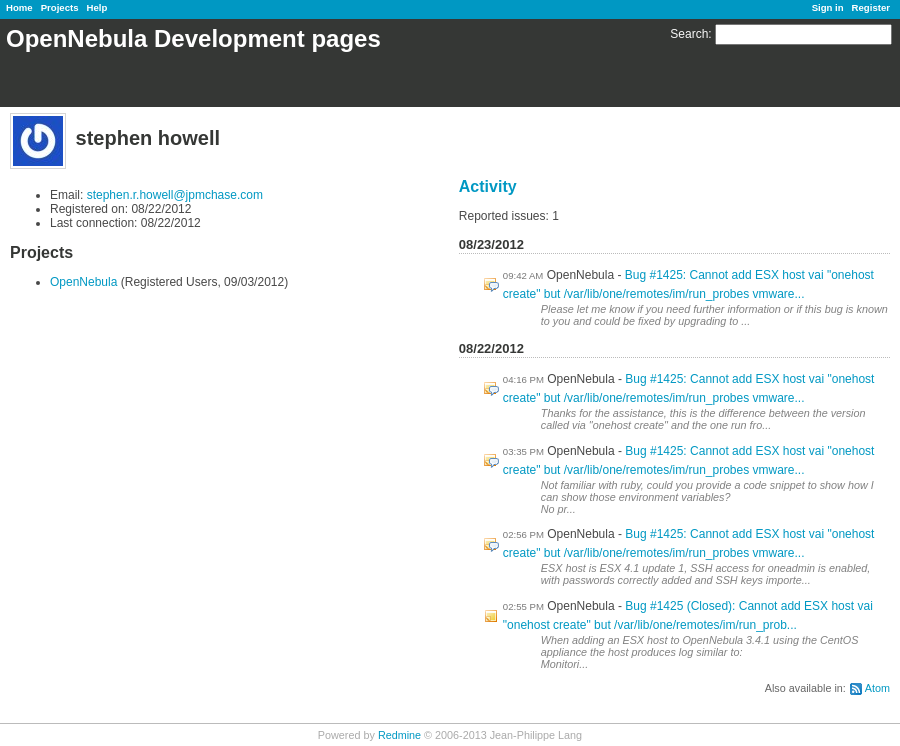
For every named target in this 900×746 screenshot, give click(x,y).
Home (19, 7)
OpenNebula (83, 282)
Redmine (399, 735)
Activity (488, 186)
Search (689, 34)
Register (871, 7)
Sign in (828, 7)
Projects (60, 7)
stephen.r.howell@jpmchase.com (175, 195)
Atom (877, 688)
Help (97, 7)
